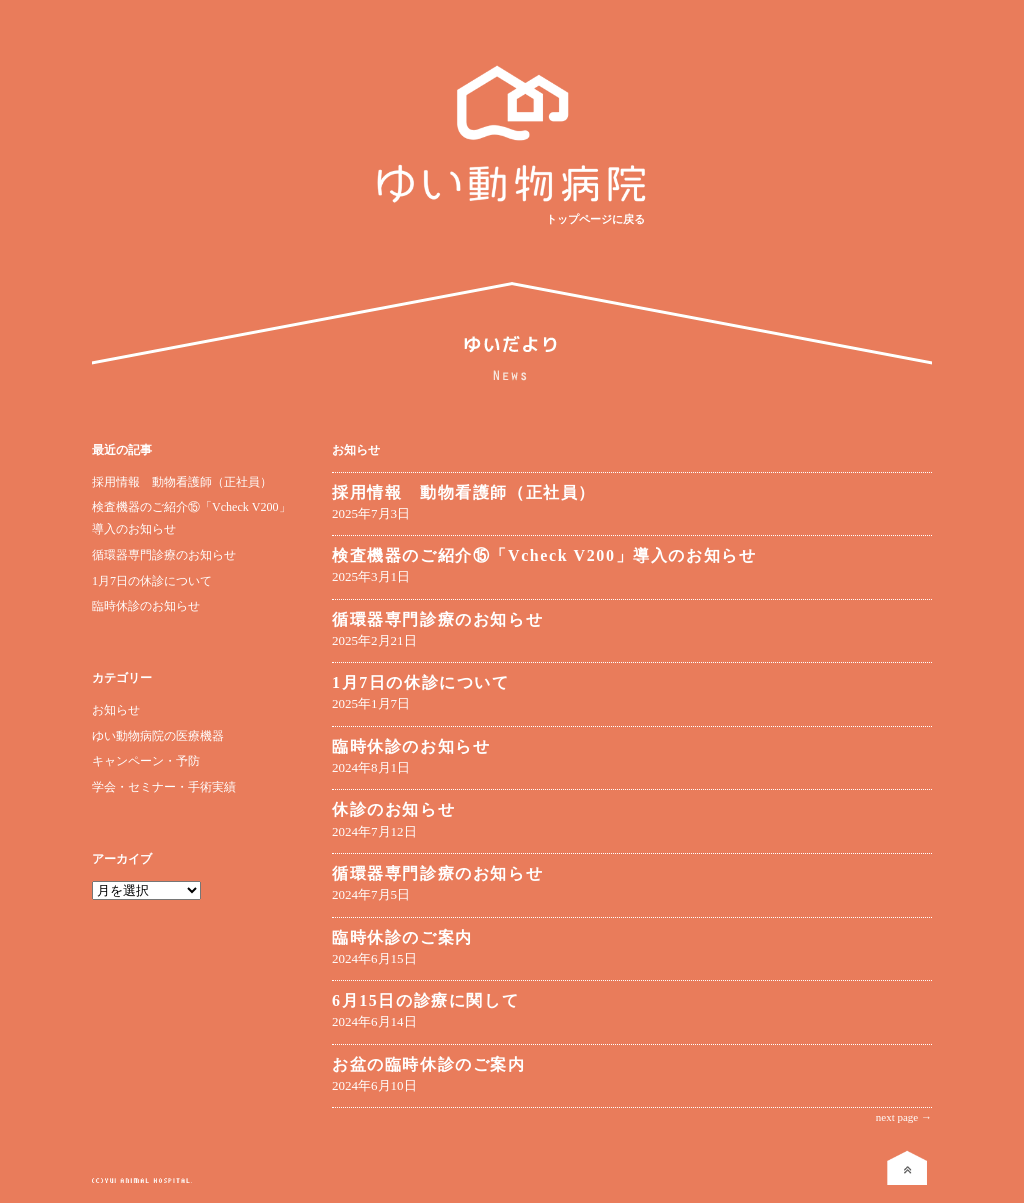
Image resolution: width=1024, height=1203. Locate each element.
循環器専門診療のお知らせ (164, 555)
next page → (904, 1117)
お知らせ (116, 710)
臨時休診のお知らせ (146, 606)
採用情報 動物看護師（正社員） (182, 482)
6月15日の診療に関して (425, 1000)
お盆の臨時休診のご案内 (429, 1064)
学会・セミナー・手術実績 (164, 787)
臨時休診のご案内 (402, 937)
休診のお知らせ (393, 809)
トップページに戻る (595, 219)
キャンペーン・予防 (146, 761)
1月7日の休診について (152, 581)
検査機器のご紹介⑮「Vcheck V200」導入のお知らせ (544, 555)
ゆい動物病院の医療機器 (158, 736)
